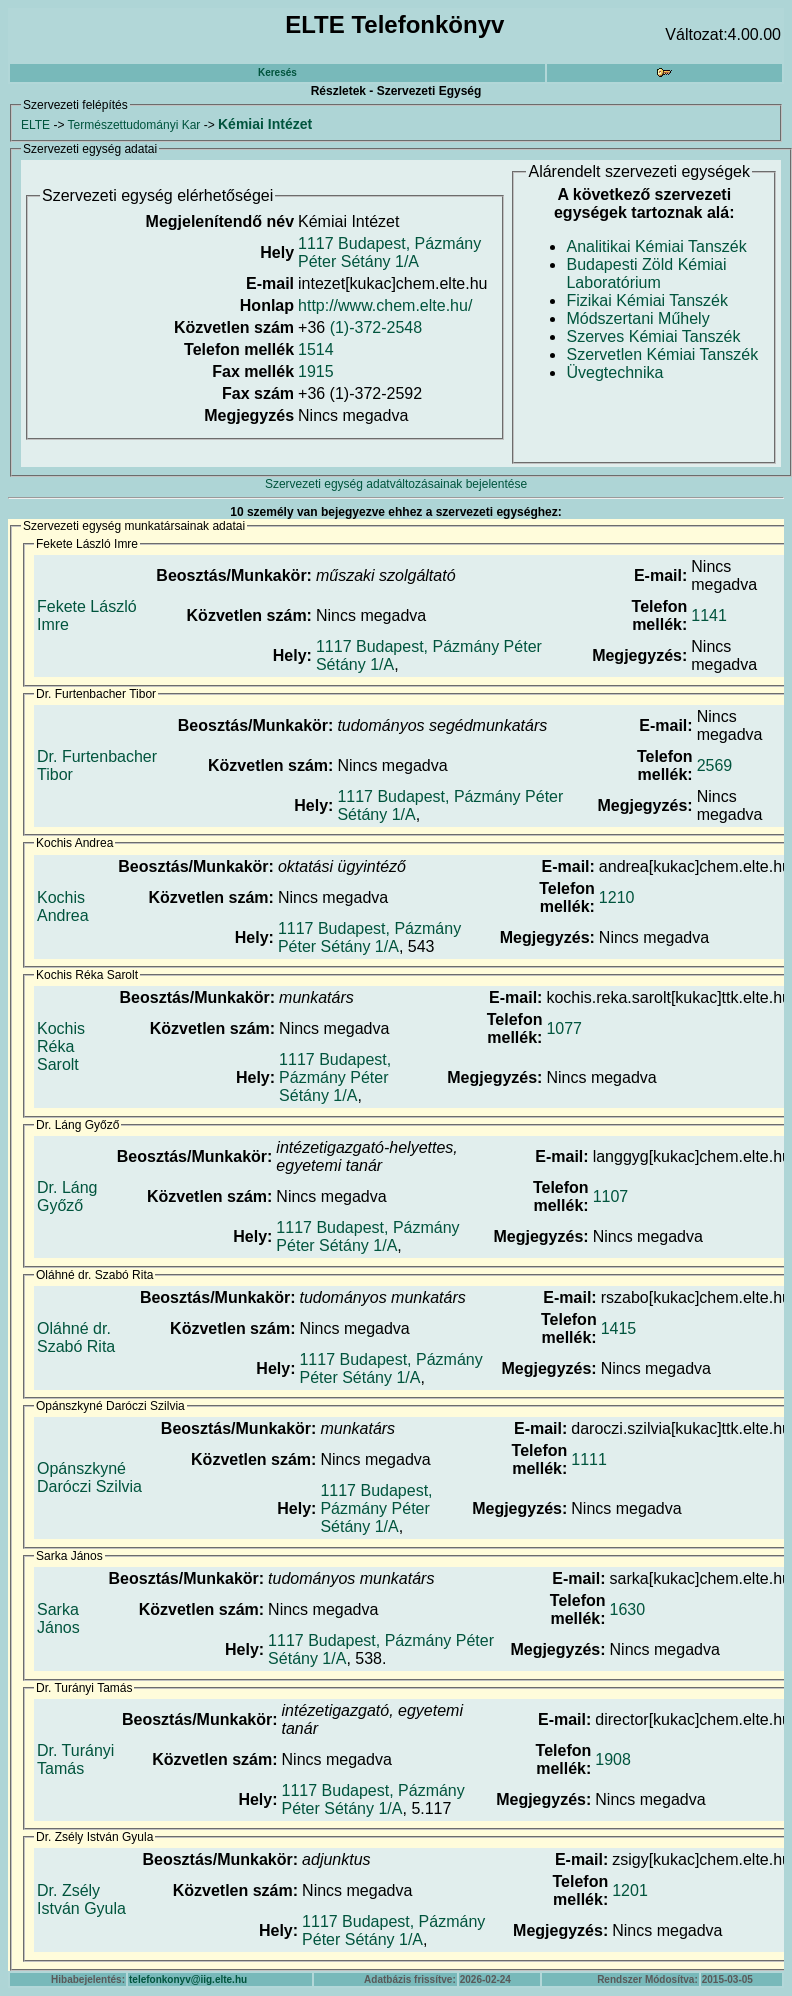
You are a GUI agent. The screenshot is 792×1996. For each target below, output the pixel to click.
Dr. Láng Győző (67, 1196)
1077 (564, 1028)
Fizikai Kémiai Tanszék (647, 300)
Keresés (277, 72)
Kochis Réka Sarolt (61, 1046)
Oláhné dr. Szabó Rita (76, 1337)
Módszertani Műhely (637, 318)
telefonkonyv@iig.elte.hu (188, 1979)
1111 (589, 1459)
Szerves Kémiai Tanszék (653, 336)
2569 (715, 765)
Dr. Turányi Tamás (75, 1759)
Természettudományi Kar (134, 125)
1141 (709, 615)
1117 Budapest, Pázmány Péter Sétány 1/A (389, 252)
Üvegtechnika (614, 372)
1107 (611, 1196)
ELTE (35, 125)
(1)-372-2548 (376, 327)
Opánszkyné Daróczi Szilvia (89, 1477)
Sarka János (58, 1618)
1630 (628, 1609)
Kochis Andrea (63, 906)
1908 (613, 1759)
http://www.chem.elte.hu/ (385, 305)
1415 (619, 1328)
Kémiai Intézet (265, 124)
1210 (617, 897)
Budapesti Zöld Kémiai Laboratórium (646, 273)
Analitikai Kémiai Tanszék (656, 246)
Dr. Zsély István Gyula (81, 1899)
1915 (316, 371)
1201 (630, 1890)
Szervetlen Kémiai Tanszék (662, 354)
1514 (316, 349)
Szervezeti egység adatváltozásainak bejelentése (396, 484)
